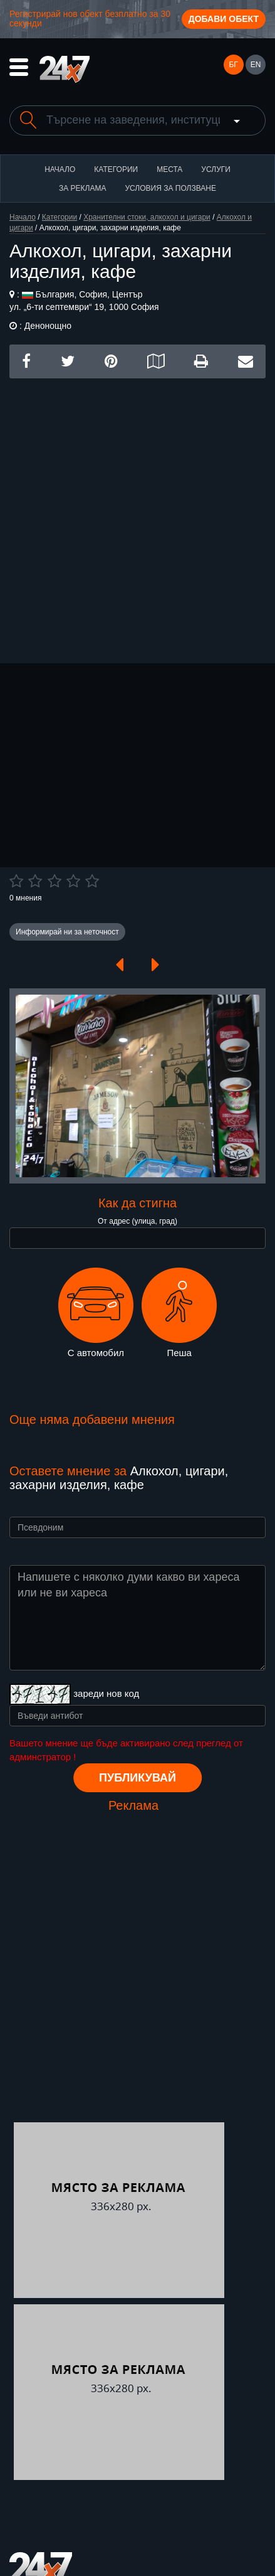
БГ (233, 64)
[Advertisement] (137, 516)
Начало (59, 169)
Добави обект (224, 19)
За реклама (82, 188)
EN (256, 64)
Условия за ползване (170, 188)
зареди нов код (106, 1693)
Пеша (179, 1313)
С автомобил (95, 1313)
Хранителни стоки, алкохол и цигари (146, 217)
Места (169, 169)
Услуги (216, 169)
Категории (116, 169)
